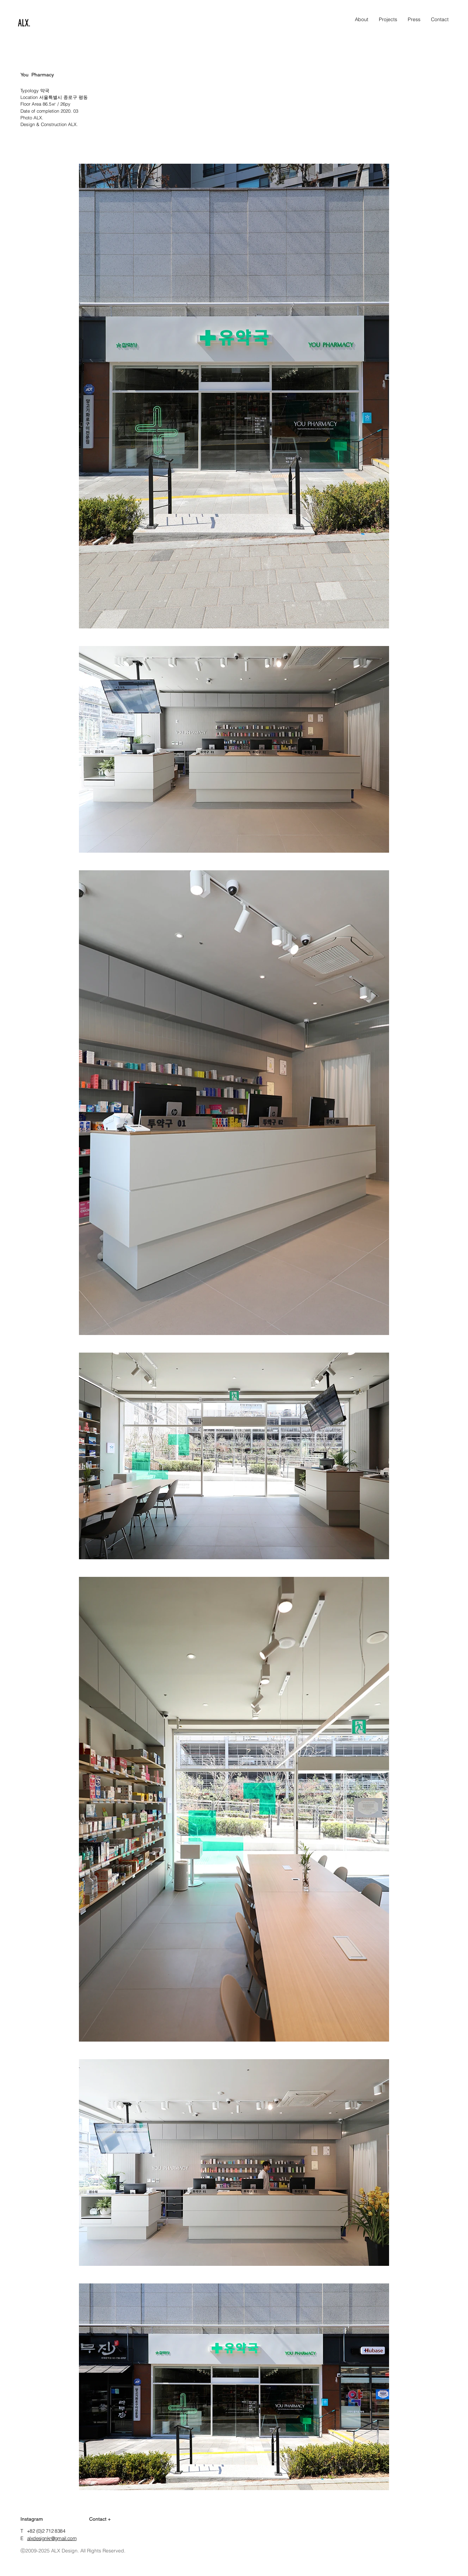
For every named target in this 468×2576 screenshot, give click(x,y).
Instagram (31, 2519)
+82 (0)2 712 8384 (46, 2531)
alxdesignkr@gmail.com (51, 2538)
